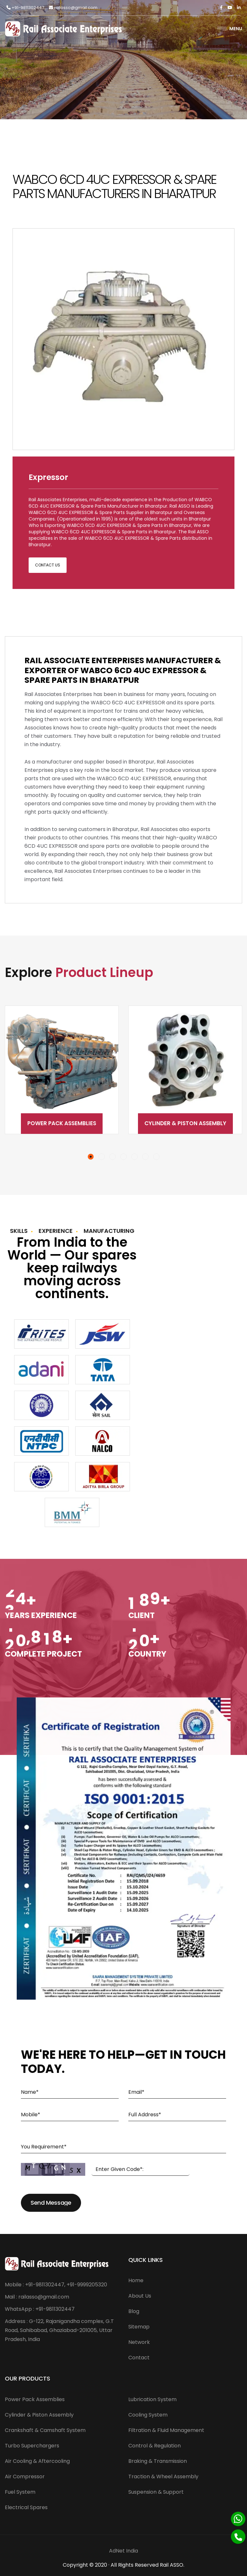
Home (135, 2280)
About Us (139, 2296)
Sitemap (139, 2326)
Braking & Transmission (157, 2461)
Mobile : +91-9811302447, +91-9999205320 (56, 2284)
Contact (139, 2357)
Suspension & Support (156, 2492)
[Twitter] (229, 8)
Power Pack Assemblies (61, 1123)
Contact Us (47, 565)
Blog (133, 2311)
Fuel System (20, 2492)
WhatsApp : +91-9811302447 (40, 2309)
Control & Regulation (154, 2445)
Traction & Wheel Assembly (163, 2476)
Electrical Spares (26, 2507)
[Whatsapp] (238, 2519)
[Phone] (238, 2536)
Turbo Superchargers (32, 2445)
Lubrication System (152, 2399)
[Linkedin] (239, 8)
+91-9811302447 (25, 8)
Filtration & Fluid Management (166, 2430)
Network (139, 2342)
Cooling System (148, 2414)
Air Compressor (25, 2476)
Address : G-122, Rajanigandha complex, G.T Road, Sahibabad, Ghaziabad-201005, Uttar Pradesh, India (59, 2330)
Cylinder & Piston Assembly (185, 1123)
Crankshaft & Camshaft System (45, 2430)
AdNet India (123, 2550)
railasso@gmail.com (73, 8)
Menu (229, 28)
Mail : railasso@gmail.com (37, 2296)
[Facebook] (221, 8)
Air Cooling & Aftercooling (37, 2461)
